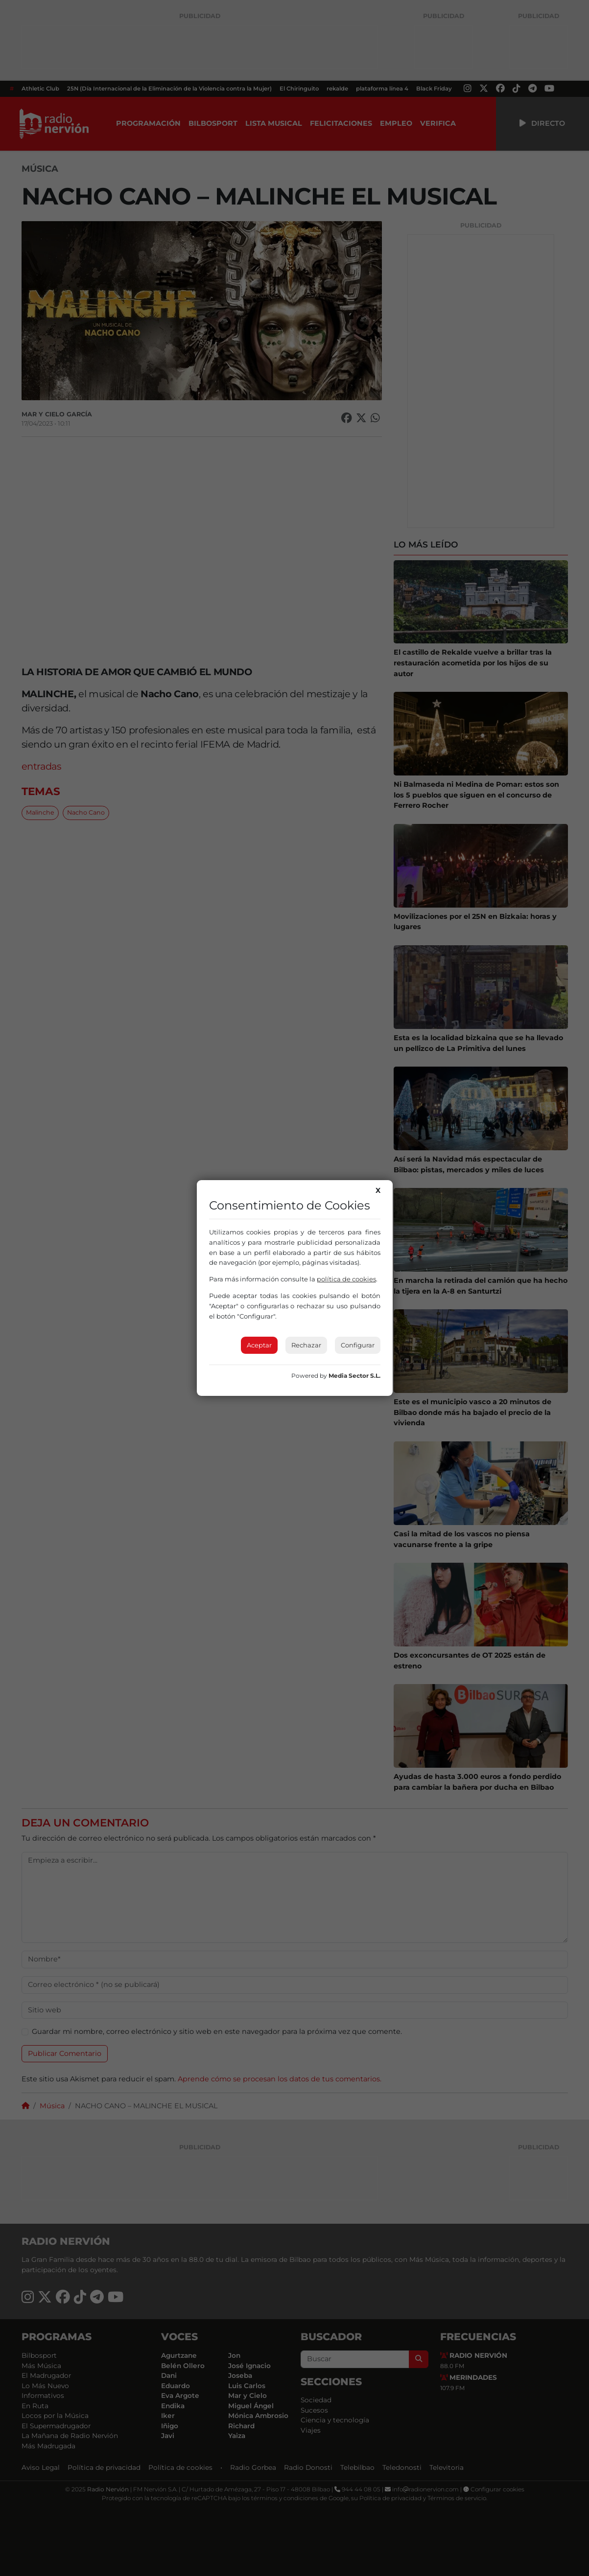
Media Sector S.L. (354, 1375)
